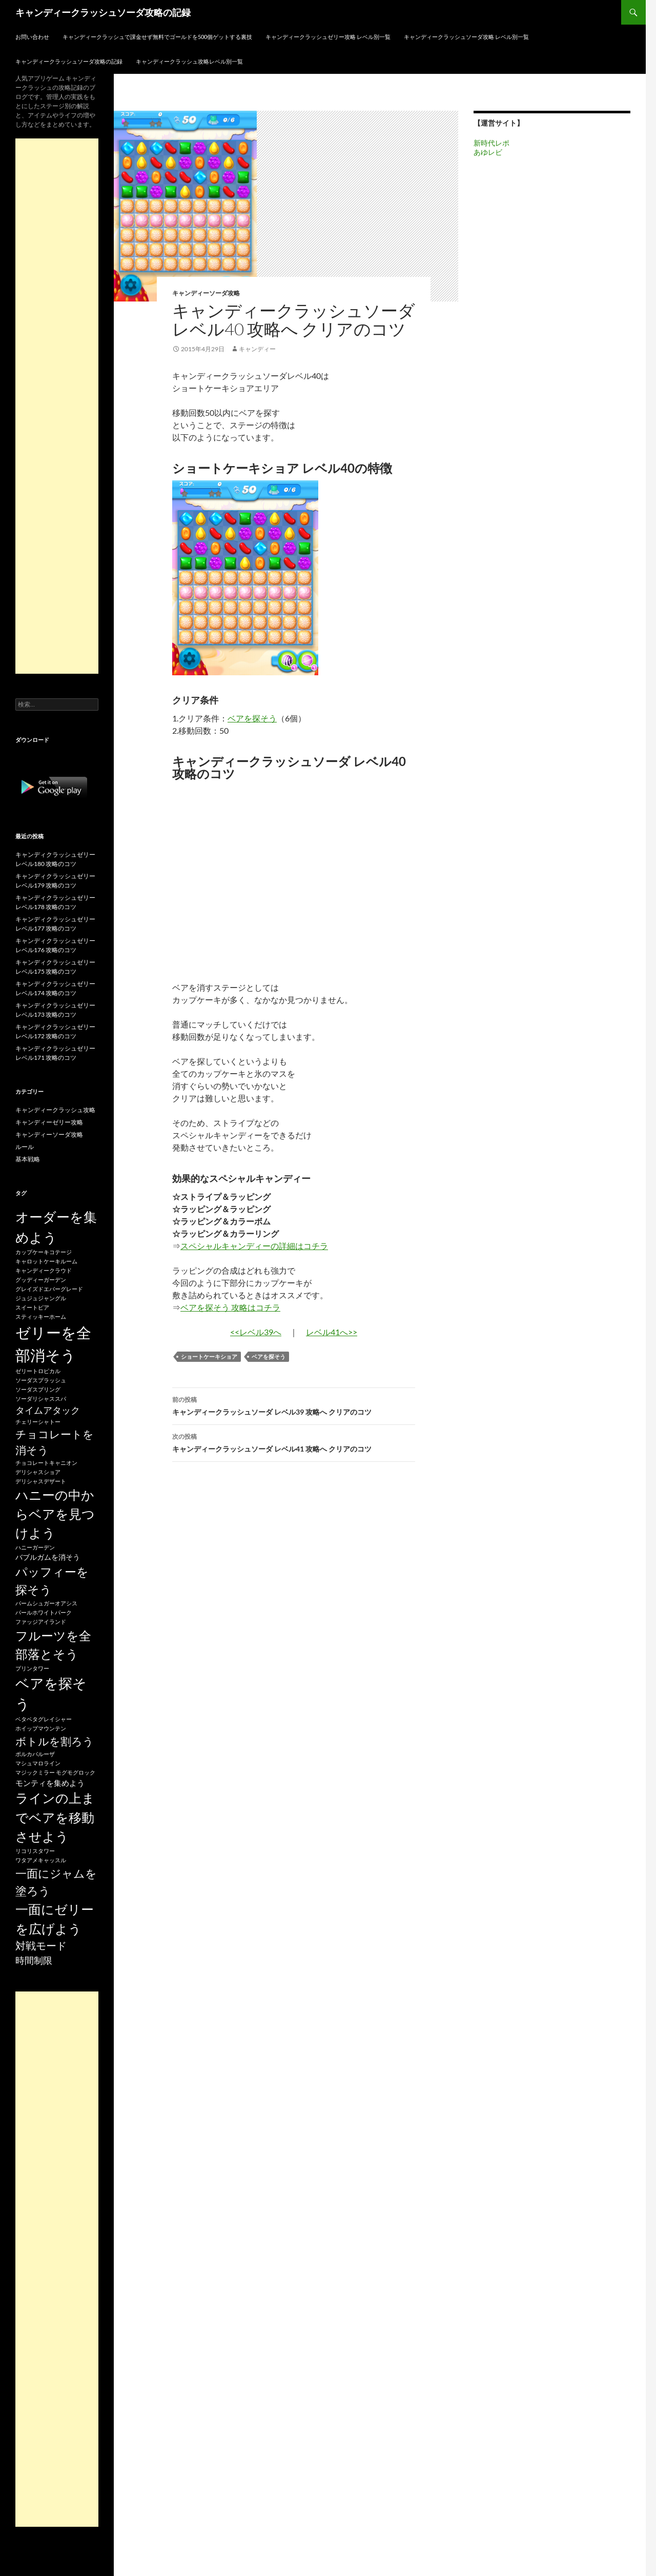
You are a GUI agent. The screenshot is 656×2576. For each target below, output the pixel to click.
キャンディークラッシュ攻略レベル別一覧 (189, 61)
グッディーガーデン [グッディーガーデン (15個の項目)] (40, 1279)
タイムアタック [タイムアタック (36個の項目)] (47, 1410)
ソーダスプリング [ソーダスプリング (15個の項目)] (37, 1389)
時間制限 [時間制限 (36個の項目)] (33, 1960)
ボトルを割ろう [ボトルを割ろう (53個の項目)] (54, 1741)
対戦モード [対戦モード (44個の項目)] (41, 1945)
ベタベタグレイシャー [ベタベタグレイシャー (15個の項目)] (43, 1719)
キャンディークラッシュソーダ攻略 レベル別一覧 (466, 36)
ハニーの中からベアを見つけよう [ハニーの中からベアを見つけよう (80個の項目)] (55, 1513)
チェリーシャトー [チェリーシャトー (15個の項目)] (37, 1421)
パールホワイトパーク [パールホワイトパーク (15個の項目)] (43, 1612)
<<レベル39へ (255, 1332)
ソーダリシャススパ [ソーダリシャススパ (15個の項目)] (40, 1398)
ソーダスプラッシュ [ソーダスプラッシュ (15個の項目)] (40, 1380)
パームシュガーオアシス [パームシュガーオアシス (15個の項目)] (46, 1603)
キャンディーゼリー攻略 (49, 1122)
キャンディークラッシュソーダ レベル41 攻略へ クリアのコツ (293, 1442)
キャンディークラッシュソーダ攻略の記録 (103, 12)
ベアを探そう (252, 718)
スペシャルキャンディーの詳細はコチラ (254, 1246)
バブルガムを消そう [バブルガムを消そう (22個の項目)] (47, 1557)
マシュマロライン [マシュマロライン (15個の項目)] (37, 1763)
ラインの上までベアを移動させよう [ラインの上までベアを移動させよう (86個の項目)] (55, 1817)
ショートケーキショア (209, 1356)
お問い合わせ (32, 36)
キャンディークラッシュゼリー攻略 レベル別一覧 (328, 36)
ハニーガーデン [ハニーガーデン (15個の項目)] (35, 1547)
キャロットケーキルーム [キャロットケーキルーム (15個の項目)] (46, 1261)
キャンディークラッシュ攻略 (55, 1110)
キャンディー (257, 349)
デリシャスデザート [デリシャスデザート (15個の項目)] (40, 1481)
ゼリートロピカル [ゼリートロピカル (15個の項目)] (37, 1370)
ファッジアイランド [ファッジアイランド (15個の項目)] (40, 1621)
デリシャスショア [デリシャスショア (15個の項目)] (37, 1471)
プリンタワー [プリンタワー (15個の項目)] (32, 1668)
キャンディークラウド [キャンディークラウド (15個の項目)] (43, 1270)
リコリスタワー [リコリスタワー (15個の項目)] (35, 1850)
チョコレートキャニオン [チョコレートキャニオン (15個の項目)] (46, 1462)
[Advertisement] (56, 406)
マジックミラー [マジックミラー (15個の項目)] (35, 1772)
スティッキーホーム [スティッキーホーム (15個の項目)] (40, 1316)
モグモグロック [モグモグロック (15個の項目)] (75, 1772)
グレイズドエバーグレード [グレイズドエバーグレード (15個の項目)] (49, 1288)
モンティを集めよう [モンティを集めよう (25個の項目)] (50, 1782)
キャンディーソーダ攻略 (206, 293)
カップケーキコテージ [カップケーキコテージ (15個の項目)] (43, 1252)
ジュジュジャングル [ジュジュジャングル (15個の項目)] (40, 1298)
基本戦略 (27, 1159)
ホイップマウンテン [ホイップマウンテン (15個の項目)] (40, 1728)
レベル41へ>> (331, 1332)
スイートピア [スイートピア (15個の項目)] (32, 1307)
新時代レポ (491, 142)
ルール (24, 1147)
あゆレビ (488, 152)
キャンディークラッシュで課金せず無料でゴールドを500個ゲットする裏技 (157, 36)
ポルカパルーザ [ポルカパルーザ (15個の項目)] (35, 1753)
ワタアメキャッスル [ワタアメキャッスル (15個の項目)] (40, 1860)
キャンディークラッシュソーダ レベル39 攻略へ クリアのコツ (293, 1405)
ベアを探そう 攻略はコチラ (230, 1307)
